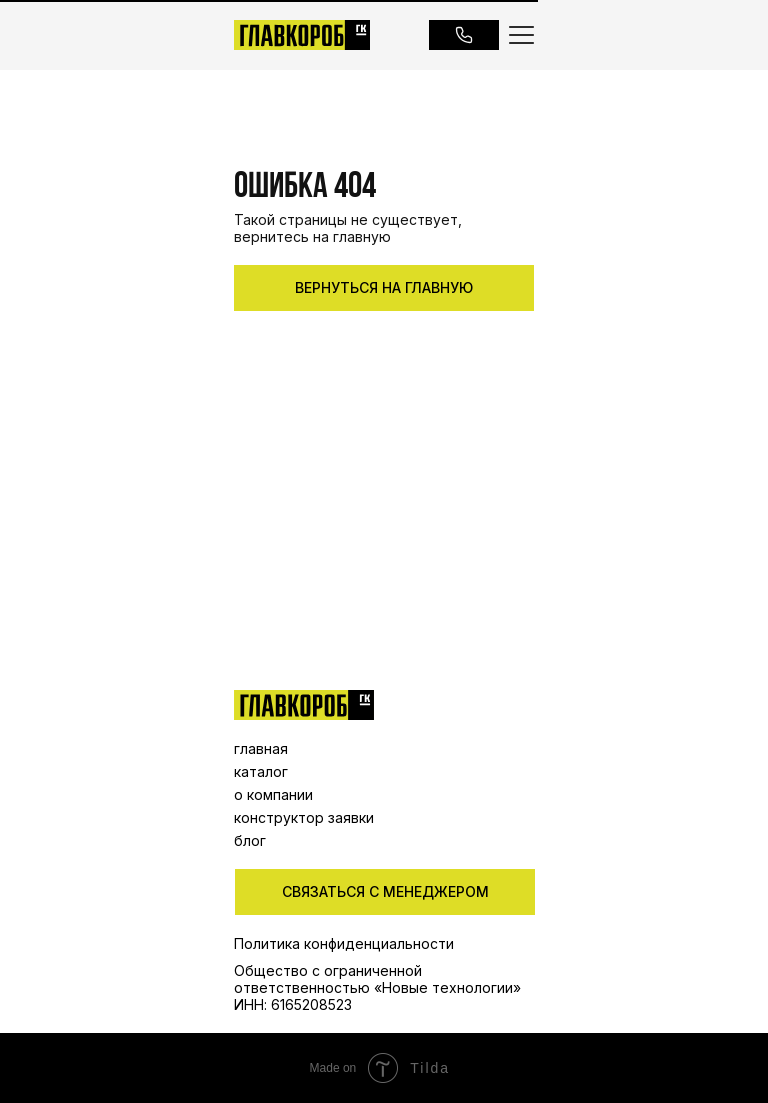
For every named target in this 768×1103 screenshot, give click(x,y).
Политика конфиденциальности (344, 943)
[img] (304, 705)
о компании (273, 794)
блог (250, 840)
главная (261, 748)
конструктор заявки (304, 817)
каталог (261, 771)
